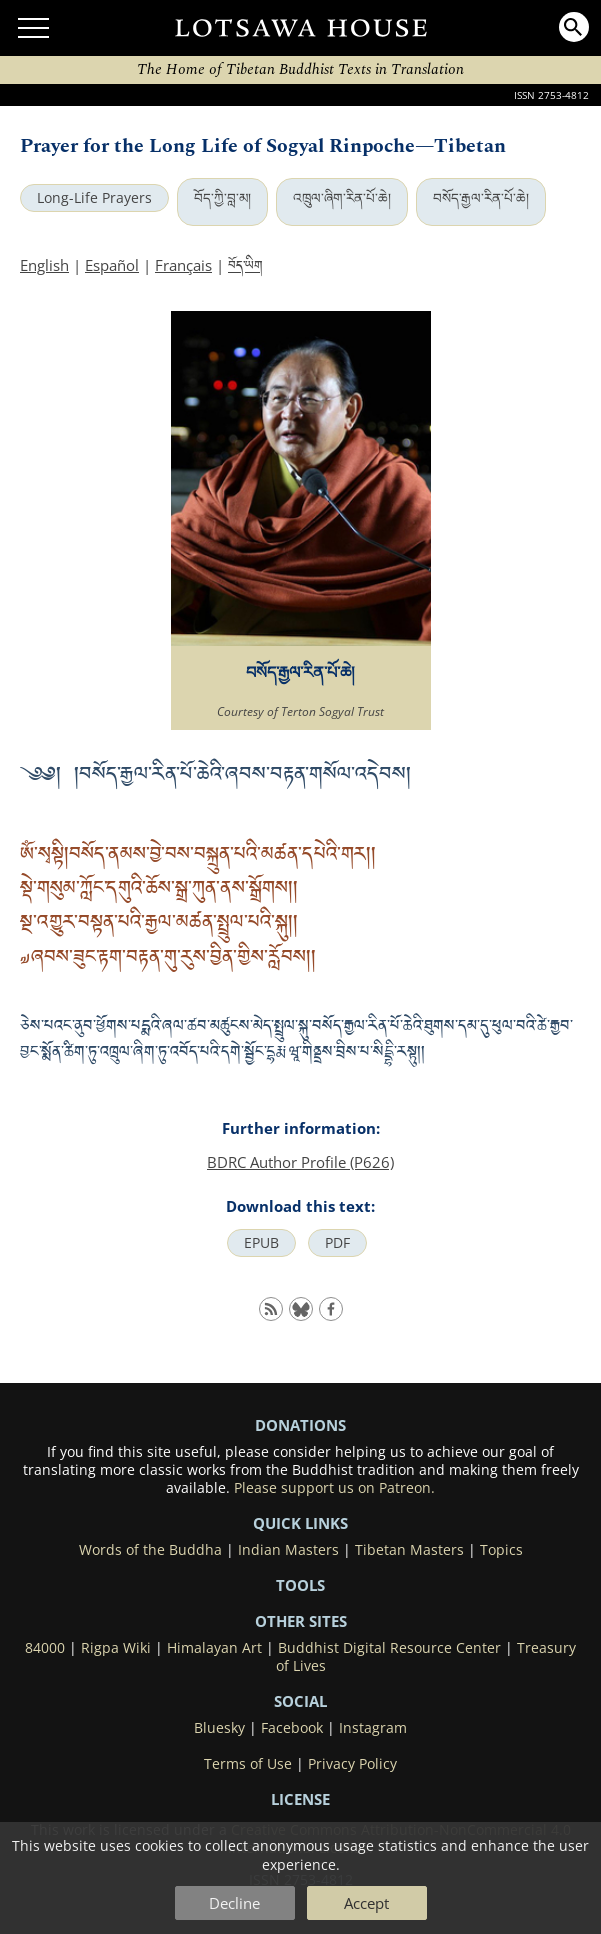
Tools (300, 1585)
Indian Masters (288, 1550)
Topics (501, 1550)
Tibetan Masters (409, 1550)
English (44, 265)
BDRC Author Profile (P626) (300, 1162)
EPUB (261, 1243)
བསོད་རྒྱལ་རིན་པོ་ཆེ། (481, 198)
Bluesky (219, 1728)
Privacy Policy (352, 1764)
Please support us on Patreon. (334, 1488)
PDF (337, 1243)
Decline (234, 1903)
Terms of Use (248, 1764)
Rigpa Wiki (116, 1648)
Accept (366, 1903)
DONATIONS (300, 1425)
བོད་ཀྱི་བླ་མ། (222, 198)
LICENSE (300, 1799)
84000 (45, 1648)
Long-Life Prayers (94, 198)
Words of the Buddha (150, 1550)
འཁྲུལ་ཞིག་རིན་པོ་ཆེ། (342, 198)
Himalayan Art (214, 1648)
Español (112, 265)
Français (183, 265)
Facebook (292, 1728)
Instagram (373, 1728)
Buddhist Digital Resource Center (389, 1648)
